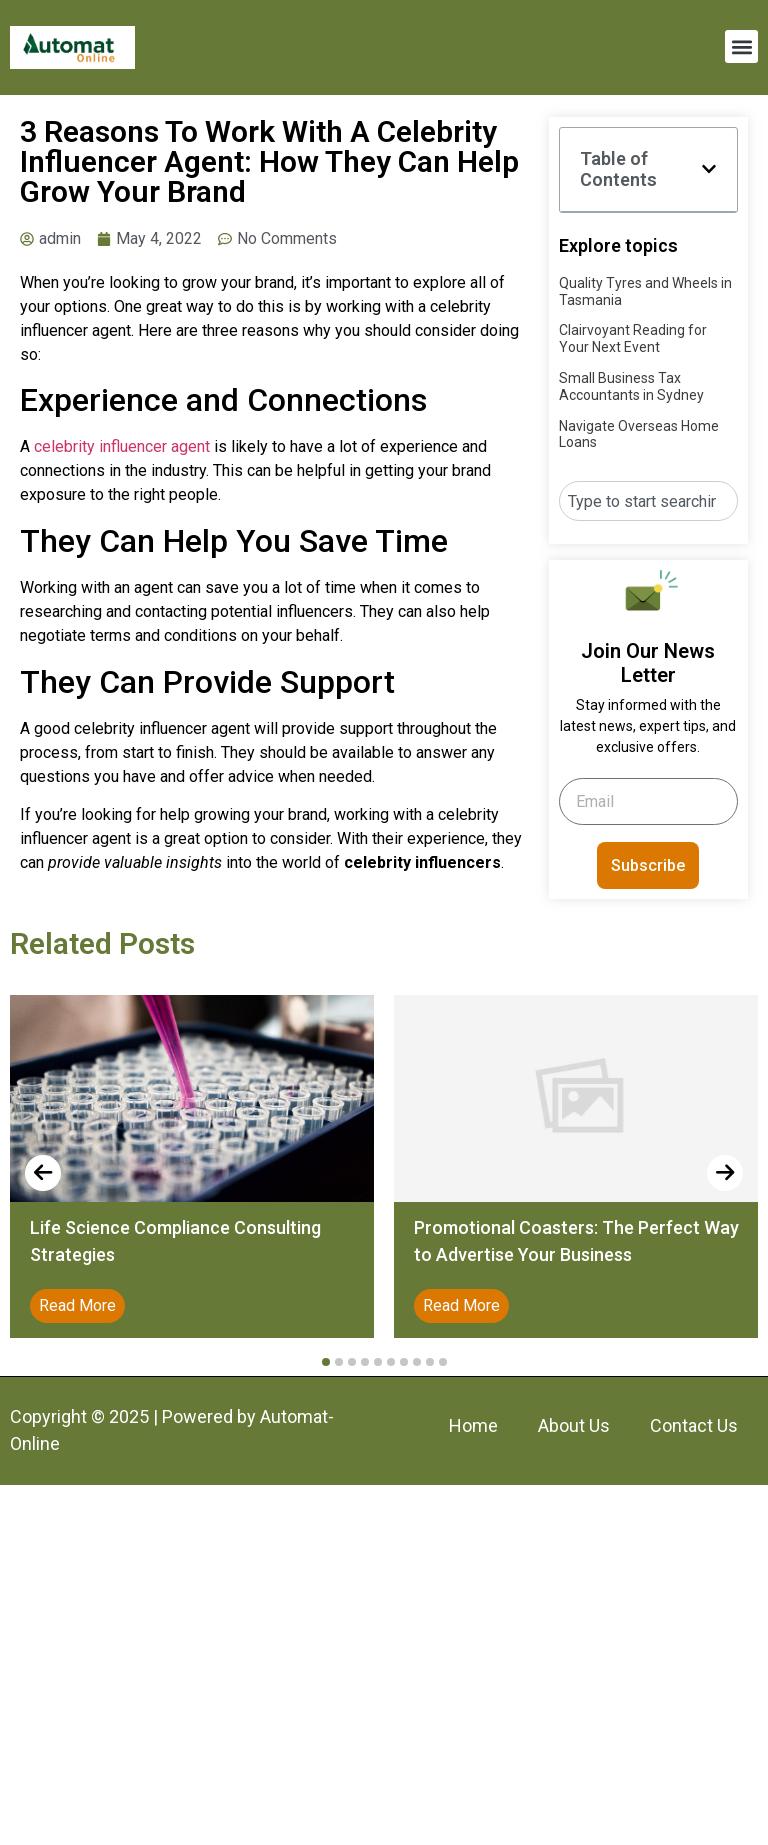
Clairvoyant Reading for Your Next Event (633, 338)
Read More (77, 1305)
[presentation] (43, 1173)
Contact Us (694, 1425)
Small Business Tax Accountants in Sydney (631, 386)
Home (473, 1425)
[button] (741, 46)
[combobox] (648, 501)
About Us (574, 1425)
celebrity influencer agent (122, 446)
